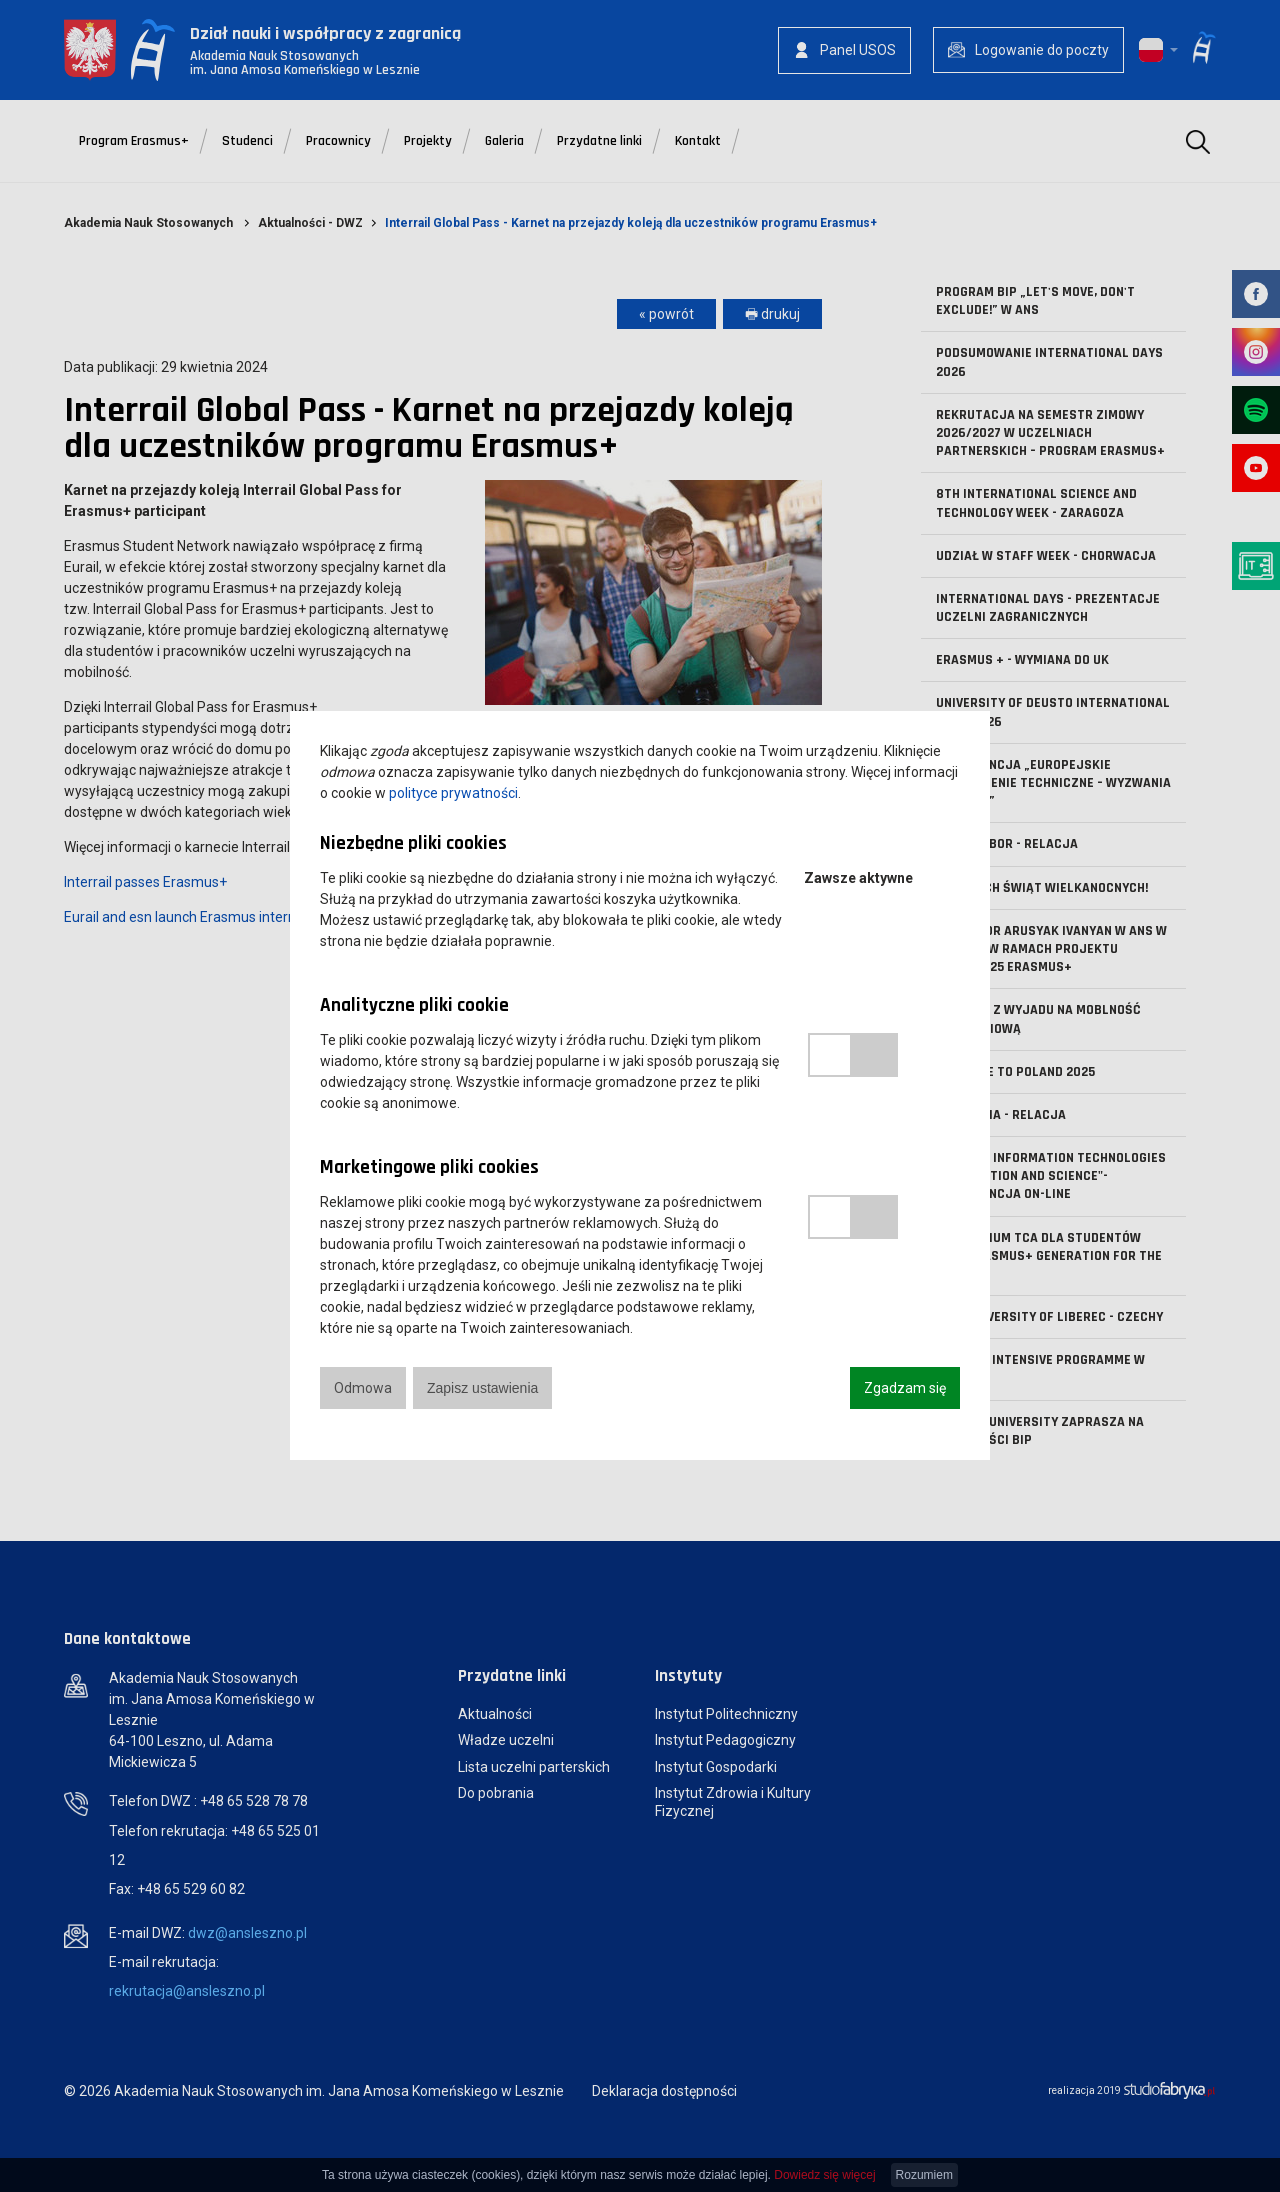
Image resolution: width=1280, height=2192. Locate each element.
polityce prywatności (453, 793)
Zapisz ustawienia (482, 1388)
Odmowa (363, 1388)
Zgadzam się (905, 1388)
